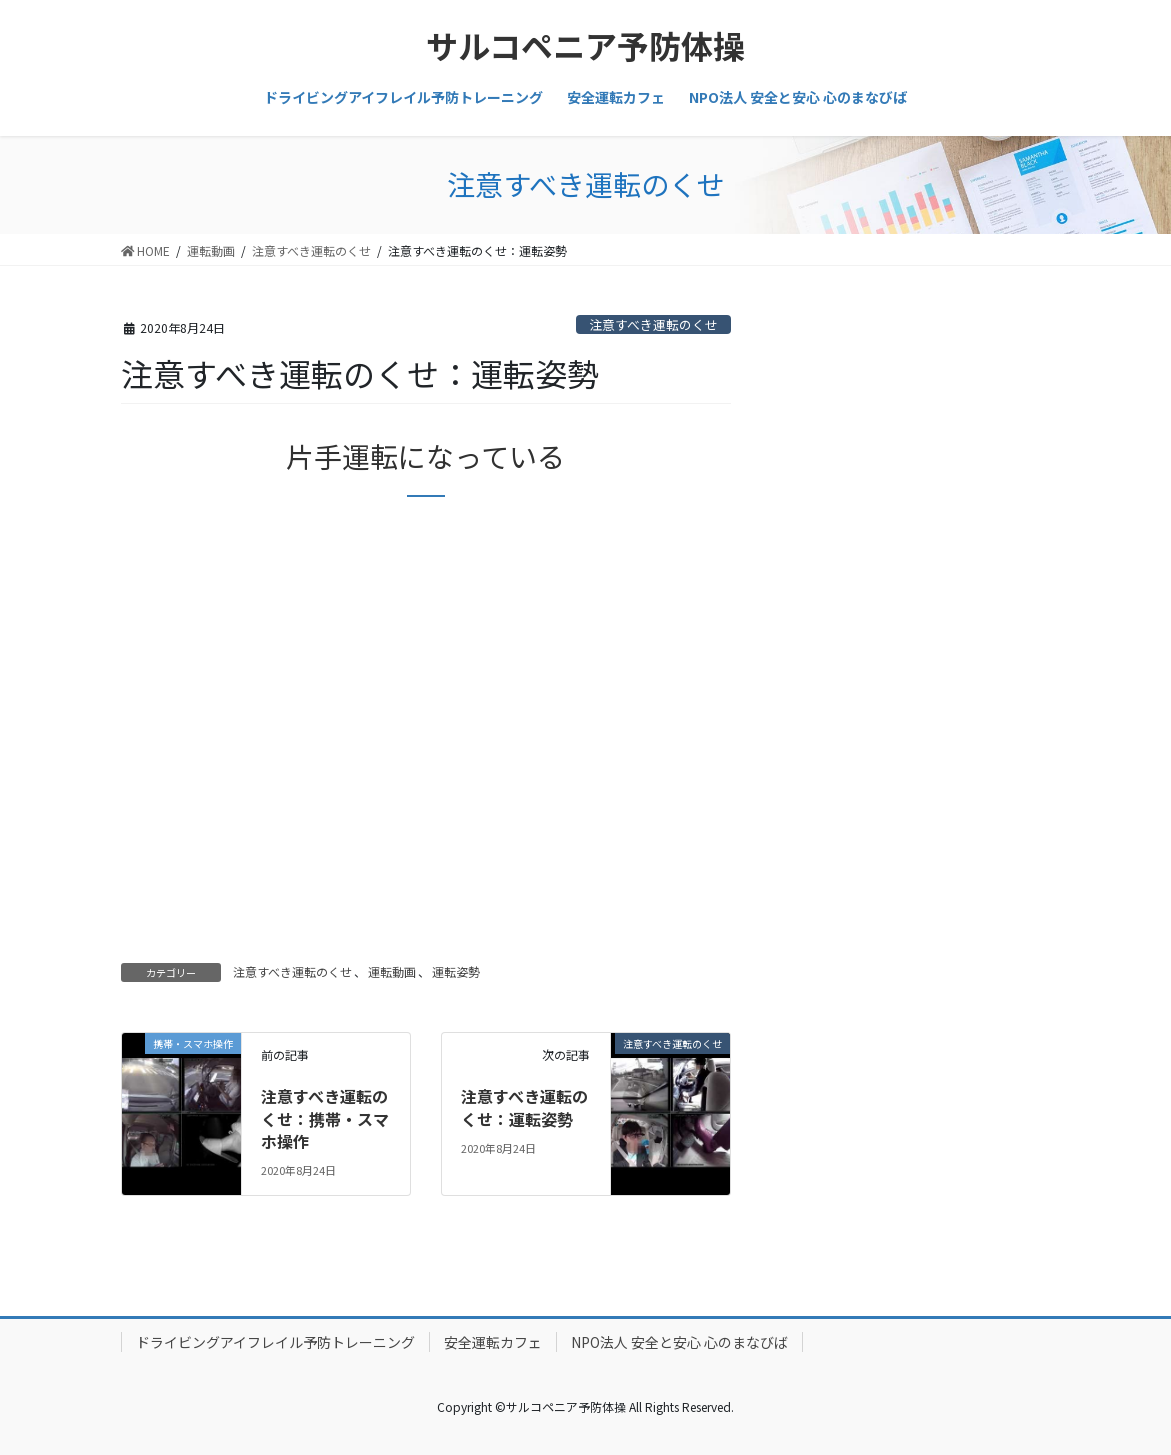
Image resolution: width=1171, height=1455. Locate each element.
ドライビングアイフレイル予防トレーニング (275, 1342)
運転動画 (392, 971)
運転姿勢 (456, 971)
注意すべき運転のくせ (653, 324)
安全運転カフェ (493, 1342)
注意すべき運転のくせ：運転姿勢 (524, 1107)
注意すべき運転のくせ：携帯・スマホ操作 (325, 1118)
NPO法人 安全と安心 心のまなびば (679, 1342)
